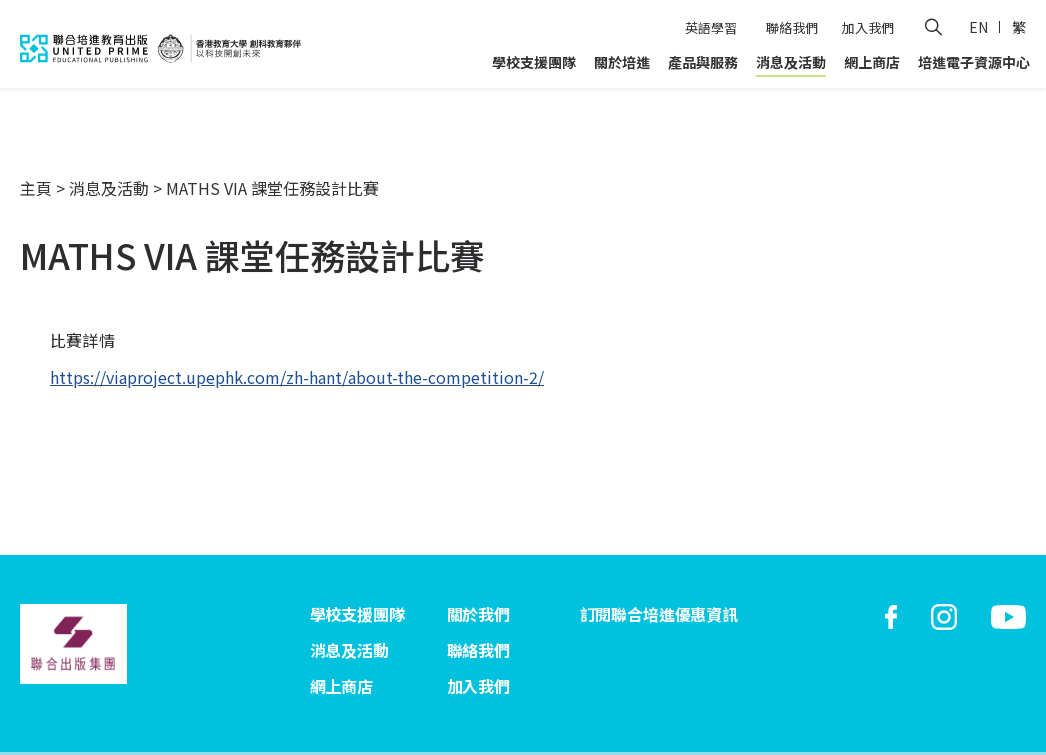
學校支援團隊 (534, 62)
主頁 (36, 188)
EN (978, 27)
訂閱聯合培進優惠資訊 (659, 614)
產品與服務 (703, 62)
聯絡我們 (792, 27)
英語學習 (711, 27)
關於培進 (622, 62)
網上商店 (872, 62)
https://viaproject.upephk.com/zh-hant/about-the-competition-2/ (297, 377)
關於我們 (478, 614)
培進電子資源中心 (974, 62)
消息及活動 (791, 62)
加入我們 (868, 27)
